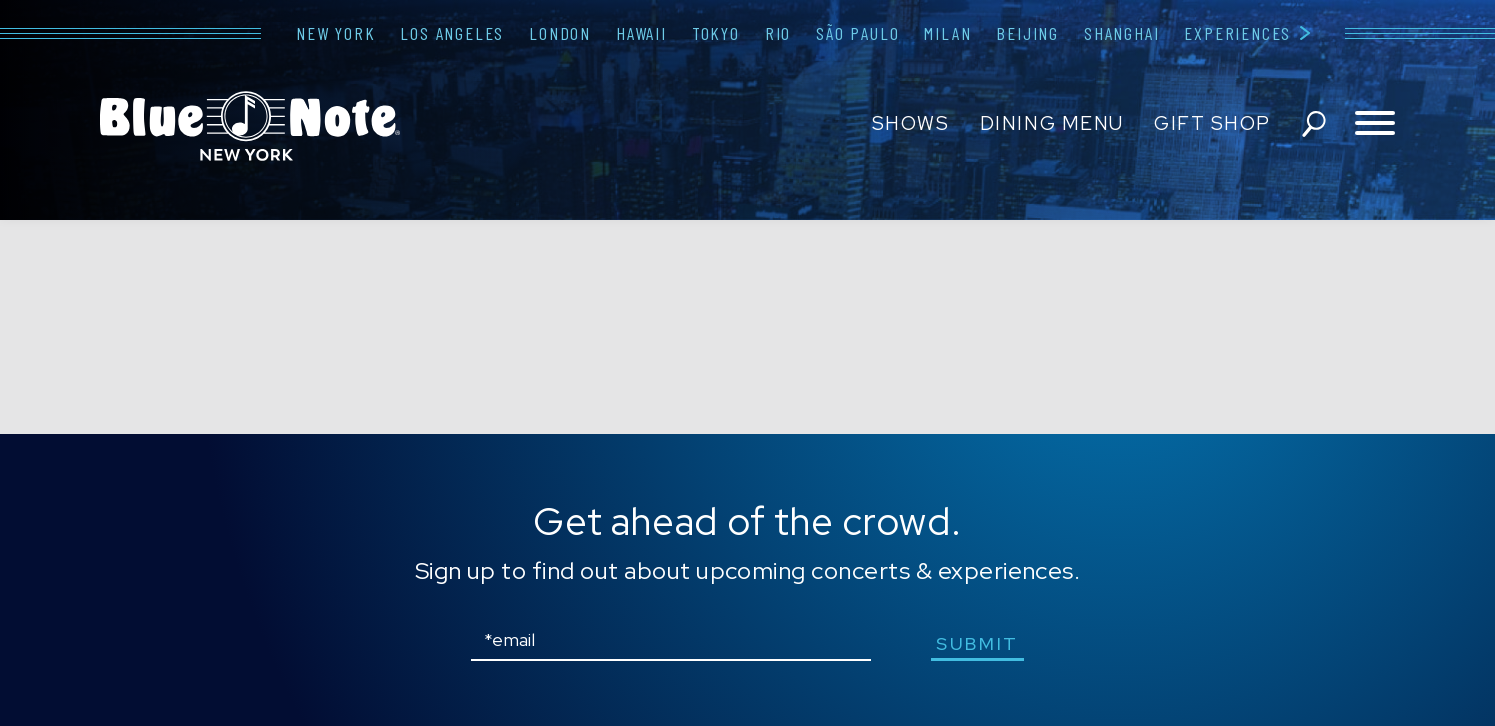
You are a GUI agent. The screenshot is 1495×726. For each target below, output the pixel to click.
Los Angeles (452, 33)
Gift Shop (1212, 123)
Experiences (1237, 33)
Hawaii (641, 33)
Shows (911, 123)
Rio (778, 33)
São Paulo (857, 33)
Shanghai (1121, 33)
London (560, 33)
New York (335, 33)
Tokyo (716, 33)
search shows (1314, 124)
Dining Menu (1052, 123)
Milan (947, 33)
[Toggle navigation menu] (1375, 124)
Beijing (1027, 33)
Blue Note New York (250, 126)
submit (977, 643)
